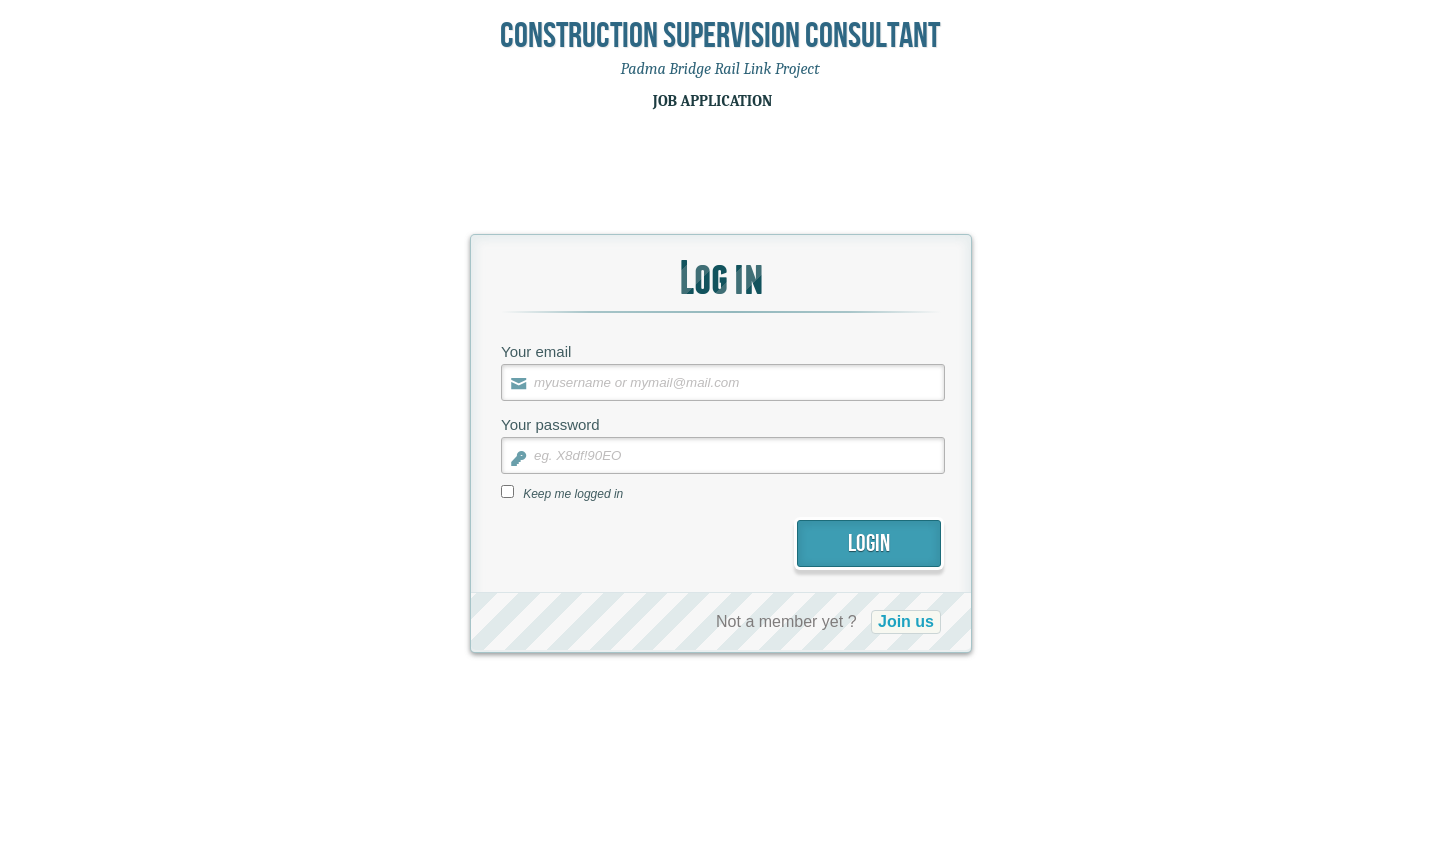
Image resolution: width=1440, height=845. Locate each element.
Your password (550, 424)
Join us (906, 621)
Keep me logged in (573, 494)
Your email (536, 351)
